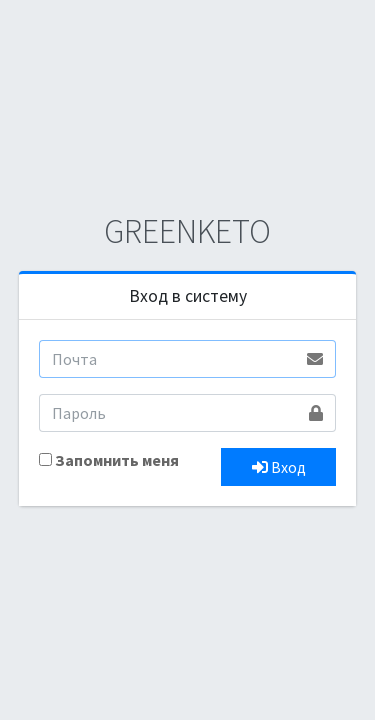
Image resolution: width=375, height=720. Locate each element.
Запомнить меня (117, 460)
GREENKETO (187, 231)
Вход (279, 467)
